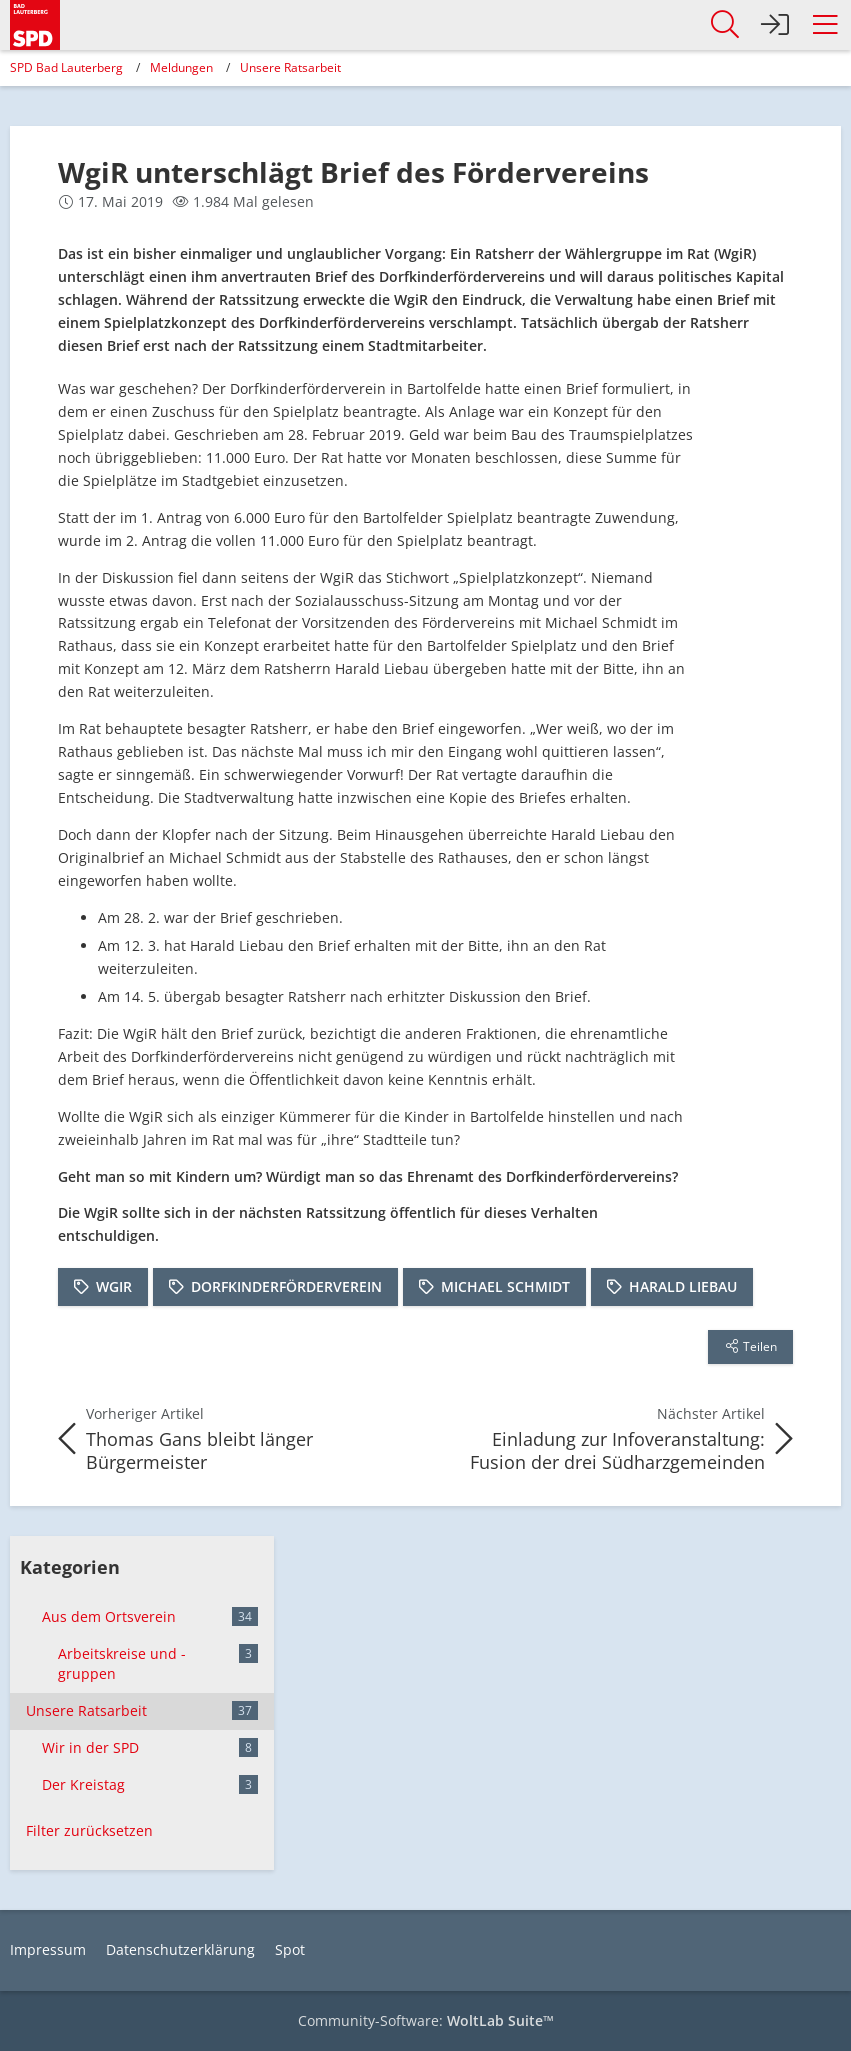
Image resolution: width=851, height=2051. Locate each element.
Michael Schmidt (505, 1286)
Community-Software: (426, 2020)
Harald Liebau (683, 1286)
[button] (825, 25)
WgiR (114, 1286)
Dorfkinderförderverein (286, 1286)
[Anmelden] (775, 25)
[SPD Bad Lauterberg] (35, 21)
